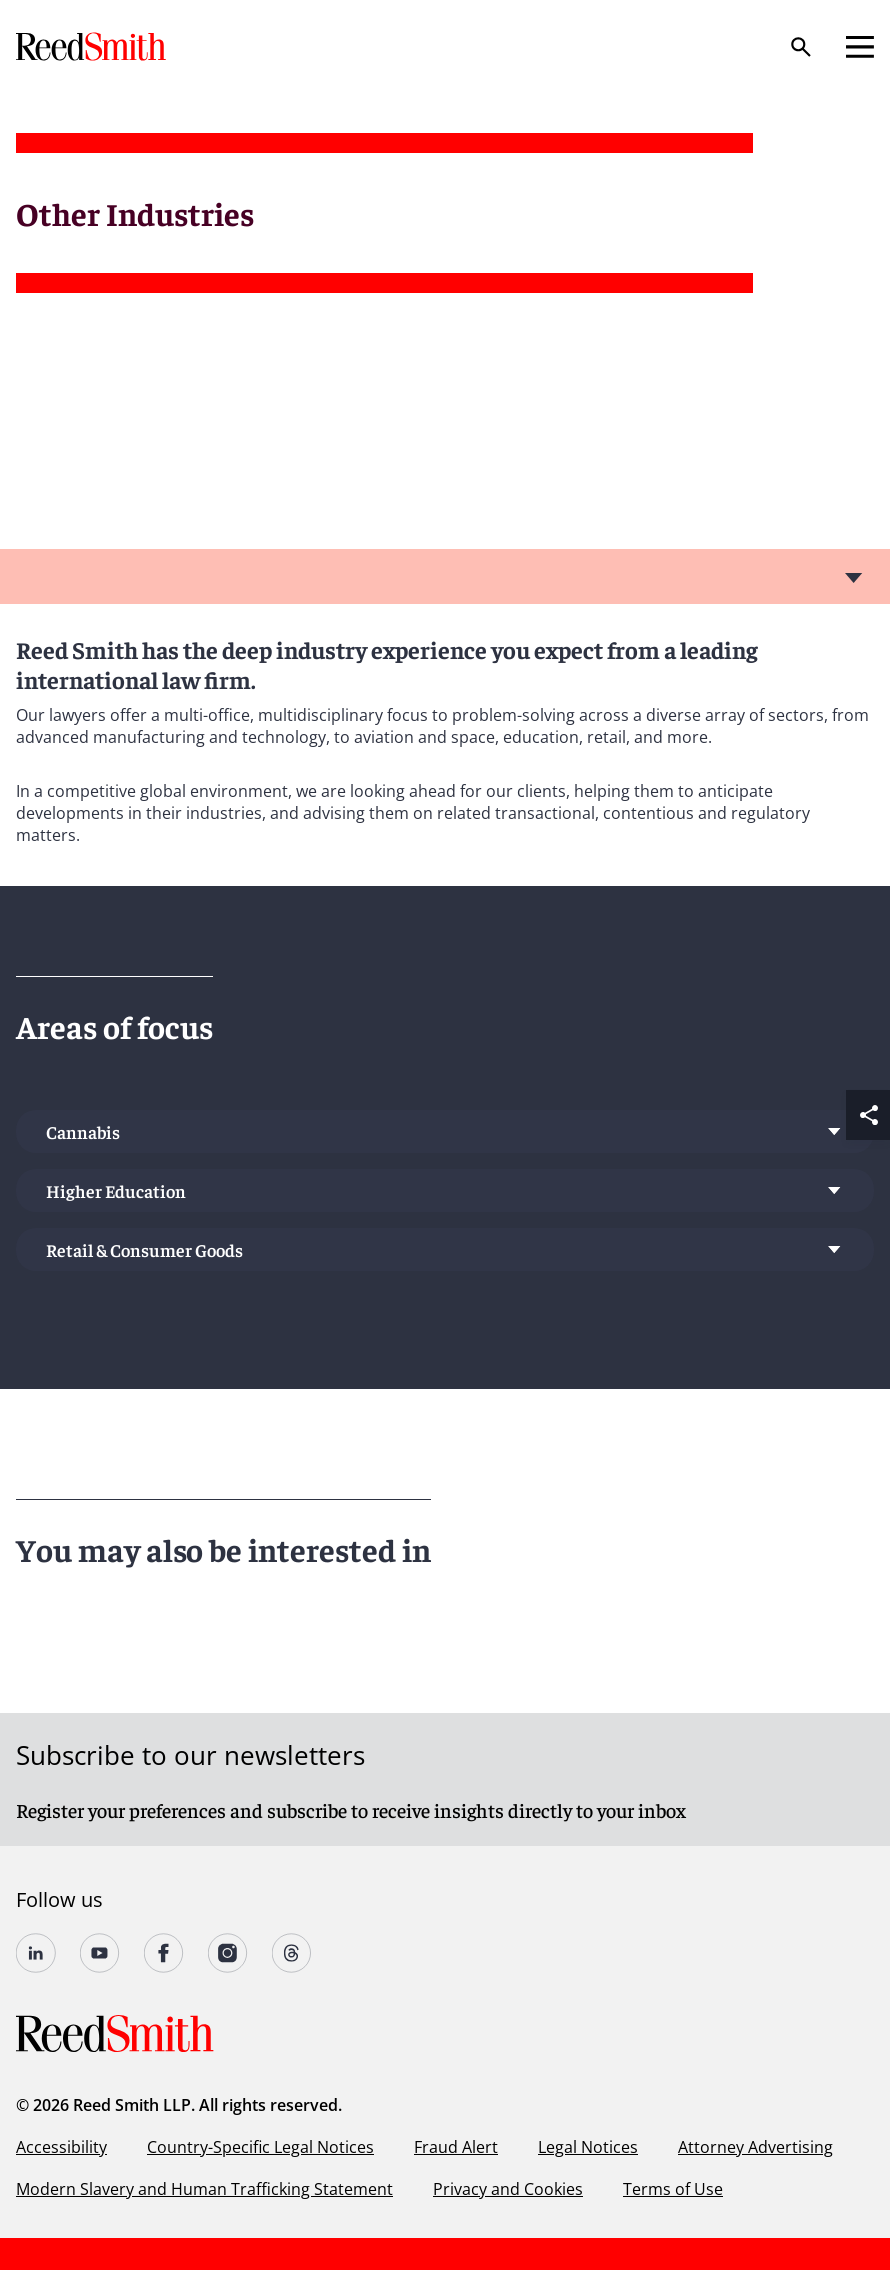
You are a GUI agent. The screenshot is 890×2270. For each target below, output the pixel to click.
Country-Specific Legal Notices (260, 2147)
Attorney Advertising (755, 2147)
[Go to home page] (93, 46)
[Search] (801, 47)
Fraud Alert (456, 2147)
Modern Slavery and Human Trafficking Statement (204, 2189)
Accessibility (61, 2147)
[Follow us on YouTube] (100, 1953)
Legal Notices (588, 2147)
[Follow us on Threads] (292, 1953)
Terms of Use (673, 2189)
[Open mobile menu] (860, 47)
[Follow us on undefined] (36, 1953)
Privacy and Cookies (508, 2189)
